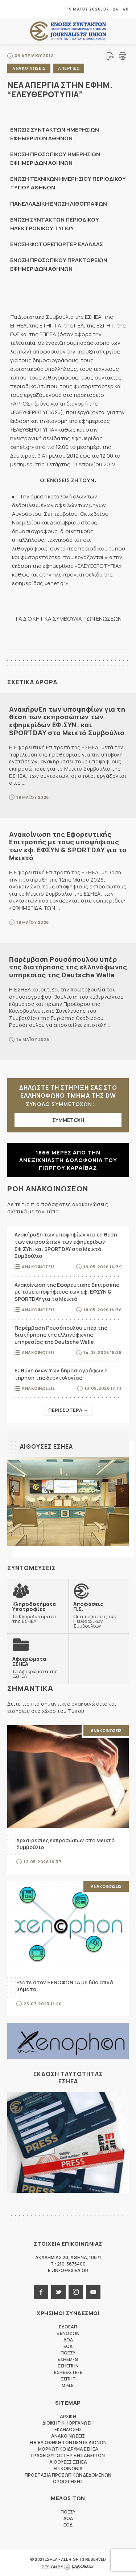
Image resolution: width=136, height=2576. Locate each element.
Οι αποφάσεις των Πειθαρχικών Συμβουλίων (98, 1614)
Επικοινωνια (68, 2468)
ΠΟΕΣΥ (68, 2353)
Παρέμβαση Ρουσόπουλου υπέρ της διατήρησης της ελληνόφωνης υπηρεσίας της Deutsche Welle (68, 967)
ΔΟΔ (68, 2340)
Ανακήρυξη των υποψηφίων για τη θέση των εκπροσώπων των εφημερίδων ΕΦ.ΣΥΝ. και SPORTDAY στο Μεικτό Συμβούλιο (67, 721)
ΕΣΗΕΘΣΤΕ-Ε (68, 2372)
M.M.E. (68, 2385)
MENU (12, 9)
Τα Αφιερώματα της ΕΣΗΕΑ (37, 1667)
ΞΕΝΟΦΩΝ (68, 2333)
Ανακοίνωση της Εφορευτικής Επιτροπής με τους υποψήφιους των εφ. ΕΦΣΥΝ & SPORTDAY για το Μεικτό (68, 846)
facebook (41, 2292)
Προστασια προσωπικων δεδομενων (68, 2475)
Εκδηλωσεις (68, 2429)
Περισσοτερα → (68, 1410)
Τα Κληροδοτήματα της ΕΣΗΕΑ (37, 1612)
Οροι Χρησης (68, 2481)
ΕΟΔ (68, 2346)
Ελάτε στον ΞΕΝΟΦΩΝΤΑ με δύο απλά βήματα (64, 1986)
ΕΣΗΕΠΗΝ (68, 2366)
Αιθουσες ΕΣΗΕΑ (46, 1446)
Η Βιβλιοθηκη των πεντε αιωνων (68, 2442)
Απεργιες (68, 68)
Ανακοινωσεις (28, 68)
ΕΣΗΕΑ (68, 31)
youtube (93, 2292)
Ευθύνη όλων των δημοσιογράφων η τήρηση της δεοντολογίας (61, 1374)
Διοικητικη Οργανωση (68, 2423)
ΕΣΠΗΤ (68, 2379)
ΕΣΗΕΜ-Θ (68, 2359)
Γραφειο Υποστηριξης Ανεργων (68, 2455)
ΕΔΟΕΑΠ (68, 2327)
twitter (58, 2292)
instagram (76, 2292)
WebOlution (79, 2567)
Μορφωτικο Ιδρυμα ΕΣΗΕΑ (68, 2449)
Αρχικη (68, 2416)
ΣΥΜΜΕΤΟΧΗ (68, 1119)
